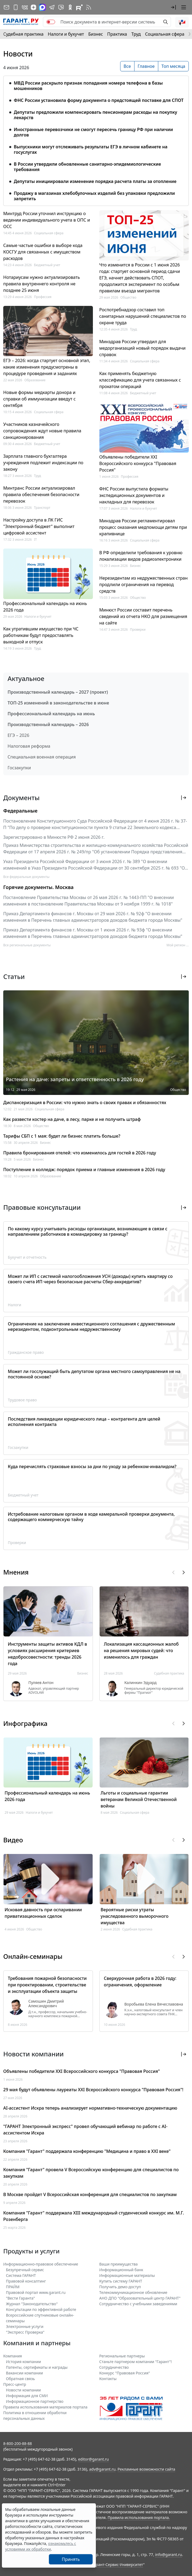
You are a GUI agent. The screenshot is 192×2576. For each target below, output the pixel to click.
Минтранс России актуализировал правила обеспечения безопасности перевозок (41, 494)
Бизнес (95, 34)
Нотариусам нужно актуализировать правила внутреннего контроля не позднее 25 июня (41, 283)
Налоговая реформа (29, 746)
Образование (34, 380)
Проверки (138, 629)
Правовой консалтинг (26, 2281)
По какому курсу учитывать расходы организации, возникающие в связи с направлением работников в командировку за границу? (87, 1231)
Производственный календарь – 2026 (48, 724)
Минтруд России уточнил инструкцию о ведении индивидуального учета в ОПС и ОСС (46, 220)
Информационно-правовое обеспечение (40, 2264)
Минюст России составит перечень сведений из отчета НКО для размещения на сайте (143, 616)
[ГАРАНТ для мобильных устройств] (15, 7)
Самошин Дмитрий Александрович (46, 2003)
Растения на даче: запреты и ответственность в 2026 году (75, 1079)
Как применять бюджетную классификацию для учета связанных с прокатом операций (140, 379)
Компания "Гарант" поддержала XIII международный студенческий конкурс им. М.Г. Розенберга (93, 2216)
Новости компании (23, 2390)
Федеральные (20, 810)
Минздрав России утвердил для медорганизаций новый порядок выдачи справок (142, 348)
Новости (18, 54)
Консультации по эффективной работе (41, 2309)
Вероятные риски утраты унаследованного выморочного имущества (135, 1916)
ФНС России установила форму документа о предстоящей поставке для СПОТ (99, 100)
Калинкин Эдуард (140, 1682)
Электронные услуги (24, 2326)
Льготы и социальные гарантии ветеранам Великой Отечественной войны (139, 1799)
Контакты (108, 2378)
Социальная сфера (164, 34)
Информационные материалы (127, 2275)
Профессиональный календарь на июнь (51, 714)
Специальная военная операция (42, 757)
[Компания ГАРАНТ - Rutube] (79, 7)
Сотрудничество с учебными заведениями (138, 2303)
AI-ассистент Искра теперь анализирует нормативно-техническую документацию (90, 2108)
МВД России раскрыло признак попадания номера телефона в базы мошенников (88, 85)
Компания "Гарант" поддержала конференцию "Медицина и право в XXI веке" (87, 2151)
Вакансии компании (24, 2372)
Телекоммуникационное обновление (133, 2292)
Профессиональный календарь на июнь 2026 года (45, 606)
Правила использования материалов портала (45, 2407)
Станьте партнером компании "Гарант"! (135, 2361)
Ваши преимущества (118, 2264)
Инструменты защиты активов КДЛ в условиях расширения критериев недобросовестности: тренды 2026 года (47, 1653)
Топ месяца (173, 66)
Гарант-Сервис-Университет (117, 2564)
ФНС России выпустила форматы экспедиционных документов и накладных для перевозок (134, 495)
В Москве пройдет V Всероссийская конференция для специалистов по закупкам (90, 2194)
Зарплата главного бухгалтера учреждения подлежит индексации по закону (43, 462)
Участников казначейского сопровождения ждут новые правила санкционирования (42, 430)
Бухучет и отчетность (27, 1257)
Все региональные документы (27, 945)
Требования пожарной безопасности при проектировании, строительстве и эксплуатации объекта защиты (47, 1984)
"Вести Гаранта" (20, 2298)
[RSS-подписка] (88, 7)
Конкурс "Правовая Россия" (124, 2372)
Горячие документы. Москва (38, 887)
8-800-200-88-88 (17, 2443)
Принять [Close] (71, 2559)
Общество (128, 297)
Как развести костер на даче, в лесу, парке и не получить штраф (72, 1119)
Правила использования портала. (139, 2517)
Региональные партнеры (122, 2355)
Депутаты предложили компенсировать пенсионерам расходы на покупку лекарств (95, 114)
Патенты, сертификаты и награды (37, 2367)
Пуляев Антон (40, 1682)
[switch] (50, 22)
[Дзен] (33, 7)
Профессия (43, 297)
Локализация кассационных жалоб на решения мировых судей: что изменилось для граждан (141, 1650)
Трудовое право (22, 1399)
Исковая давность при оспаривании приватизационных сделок (43, 1913)
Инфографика (25, 1723)
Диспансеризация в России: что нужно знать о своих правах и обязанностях (84, 1102)
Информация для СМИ (27, 2395)
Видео (13, 1840)
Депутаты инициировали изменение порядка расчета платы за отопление (95, 181)
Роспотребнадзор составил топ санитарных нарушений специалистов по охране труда (142, 316)
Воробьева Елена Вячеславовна (153, 2004)
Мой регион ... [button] (178, 945)
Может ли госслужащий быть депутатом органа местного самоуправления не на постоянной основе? (94, 1374)
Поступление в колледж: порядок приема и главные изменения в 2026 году (84, 1169)
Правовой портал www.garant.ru (36, 2292)
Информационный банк (121, 2269)
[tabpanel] (96, 137)
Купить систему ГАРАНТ (120, 2281)
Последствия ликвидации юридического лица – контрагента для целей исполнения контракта (84, 1421)
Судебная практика (23, 34)
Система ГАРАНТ (21, 2275)
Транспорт (42, 507)
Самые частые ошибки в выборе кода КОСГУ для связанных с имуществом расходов (42, 251)
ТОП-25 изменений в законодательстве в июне (58, 703)
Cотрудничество (114, 2367)
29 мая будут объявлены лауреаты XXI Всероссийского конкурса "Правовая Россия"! (93, 2090)
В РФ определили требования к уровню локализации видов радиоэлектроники (141, 556)
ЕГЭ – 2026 (18, 735)
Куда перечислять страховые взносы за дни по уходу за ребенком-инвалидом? (92, 1466)
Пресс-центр (14, 2384)
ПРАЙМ (12, 2286)
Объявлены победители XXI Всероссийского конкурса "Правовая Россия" (137, 463)
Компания (12, 2355)
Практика (117, 34)
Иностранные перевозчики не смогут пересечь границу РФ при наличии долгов (93, 132)
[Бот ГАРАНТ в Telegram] (61, 7)
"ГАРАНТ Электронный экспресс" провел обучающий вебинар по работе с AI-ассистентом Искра (85, 2129)
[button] (173, 7)
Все (127, 66)
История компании (23, 2361)
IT (35, 539)
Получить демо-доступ (120, 2286)
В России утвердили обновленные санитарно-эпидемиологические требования (87, 166)
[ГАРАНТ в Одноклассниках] (70, 7)
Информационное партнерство (34, 2401)
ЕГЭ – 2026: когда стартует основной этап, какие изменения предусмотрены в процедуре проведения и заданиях (46, 367)
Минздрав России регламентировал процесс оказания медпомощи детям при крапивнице (143, 527)
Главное (146, 66)
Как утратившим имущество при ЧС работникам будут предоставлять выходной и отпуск (41, 635)
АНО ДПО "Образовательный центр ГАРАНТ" (140, 2298)
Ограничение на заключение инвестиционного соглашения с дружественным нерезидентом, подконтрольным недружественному (91, 1326)
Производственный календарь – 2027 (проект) (58, 692)
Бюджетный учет (47, 265)
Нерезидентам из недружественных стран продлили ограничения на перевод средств (143, 584)
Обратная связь (20, 2378)
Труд (136, 34)
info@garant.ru (168, 2554)
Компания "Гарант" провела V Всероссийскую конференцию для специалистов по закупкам (91, 2173)
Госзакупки (19, 768)
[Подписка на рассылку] (6, 7)
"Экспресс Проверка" (25, 2332)
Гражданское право (26, 1352)
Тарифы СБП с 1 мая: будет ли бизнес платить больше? (61, 1136)
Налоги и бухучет (66, 34)
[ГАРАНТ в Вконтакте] (25, 7)
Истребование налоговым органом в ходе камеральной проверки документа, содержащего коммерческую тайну (91, 1516)
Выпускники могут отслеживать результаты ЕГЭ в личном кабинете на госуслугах (90, 149)
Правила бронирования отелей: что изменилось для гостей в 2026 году (79, 1153)
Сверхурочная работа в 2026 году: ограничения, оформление (140, 1981)
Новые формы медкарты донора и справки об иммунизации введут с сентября (39, 398)
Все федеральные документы (26, 876)
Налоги (14, 1304)
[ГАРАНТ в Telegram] (52, 7)
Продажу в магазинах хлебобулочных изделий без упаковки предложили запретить (94, 196)
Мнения (16, 1572)
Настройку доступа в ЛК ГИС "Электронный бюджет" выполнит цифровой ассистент (39, 526)
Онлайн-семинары (32, 1956)
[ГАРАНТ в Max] (42, 7)
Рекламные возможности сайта (146, 2469)
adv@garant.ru (102, 2469)
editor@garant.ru (93, 2459)
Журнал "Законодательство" (32, 2303)
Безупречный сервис (25, 2269)
